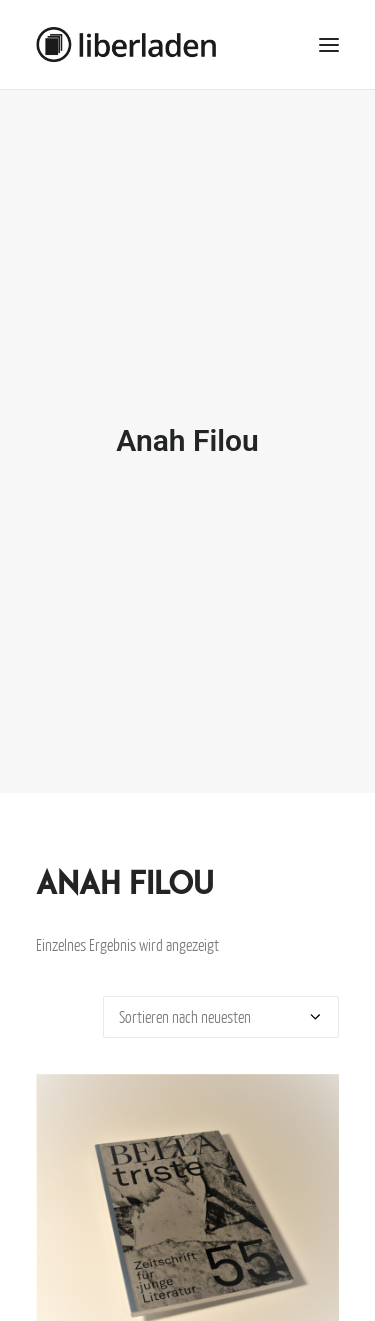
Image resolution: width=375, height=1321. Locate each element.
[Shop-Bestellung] (221, 1003)
